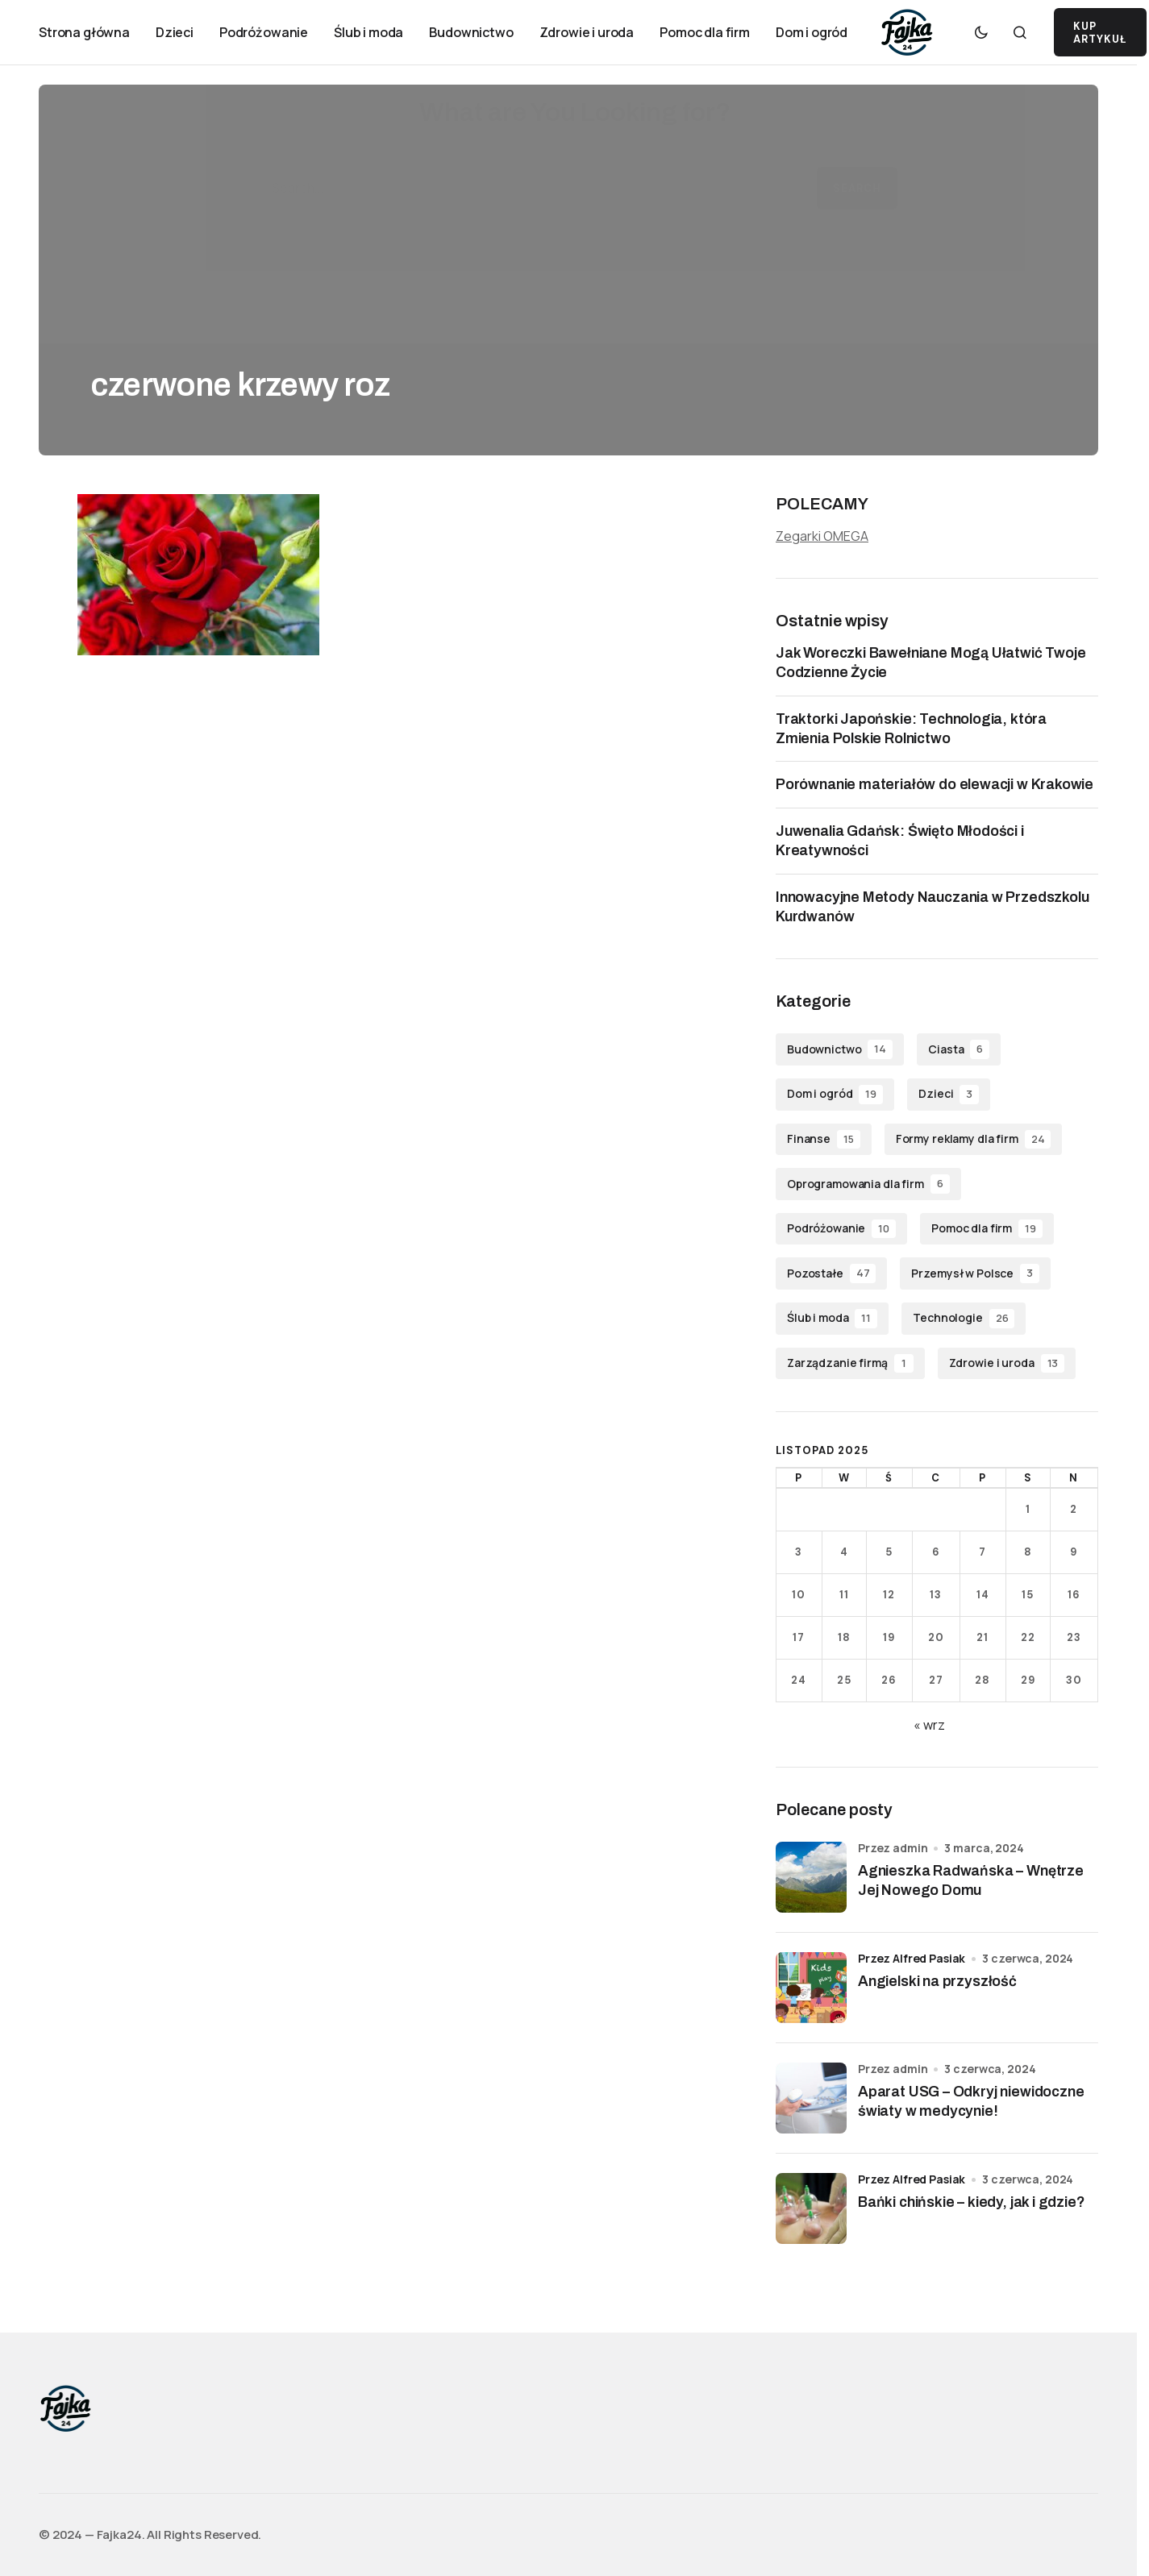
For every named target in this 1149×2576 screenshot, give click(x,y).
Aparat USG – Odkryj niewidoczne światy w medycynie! (971, 2101)
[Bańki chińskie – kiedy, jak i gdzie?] (811, 2208)
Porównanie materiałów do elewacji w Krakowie (934, 784)
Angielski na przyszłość (937, 1981)
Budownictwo (840, 1049)
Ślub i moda (832, 1318)
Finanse (823, 1139)
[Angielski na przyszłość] (811, 1987)
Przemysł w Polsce (975, 1273)
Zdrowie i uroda (1007, 1363)
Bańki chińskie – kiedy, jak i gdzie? (971, 2202)
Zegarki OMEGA (822, 536)
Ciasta (958, 1049)
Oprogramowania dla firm (868, 1184)
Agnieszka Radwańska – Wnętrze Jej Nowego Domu (971, 1880)
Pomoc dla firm (987, 1229)
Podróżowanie (841, 1229)
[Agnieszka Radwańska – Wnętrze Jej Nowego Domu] (811, 1877)
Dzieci (948, 1094)
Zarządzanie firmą (850, 1363)
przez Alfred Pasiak (911, 1958)
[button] (981, 32)
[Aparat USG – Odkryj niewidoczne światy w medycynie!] (811, 2098)
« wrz (929, 1725)
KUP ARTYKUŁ (1100, 32)
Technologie (963, 1318)
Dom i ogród (835, 1094)
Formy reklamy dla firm (973, 1139)
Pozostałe (831, 1273)
